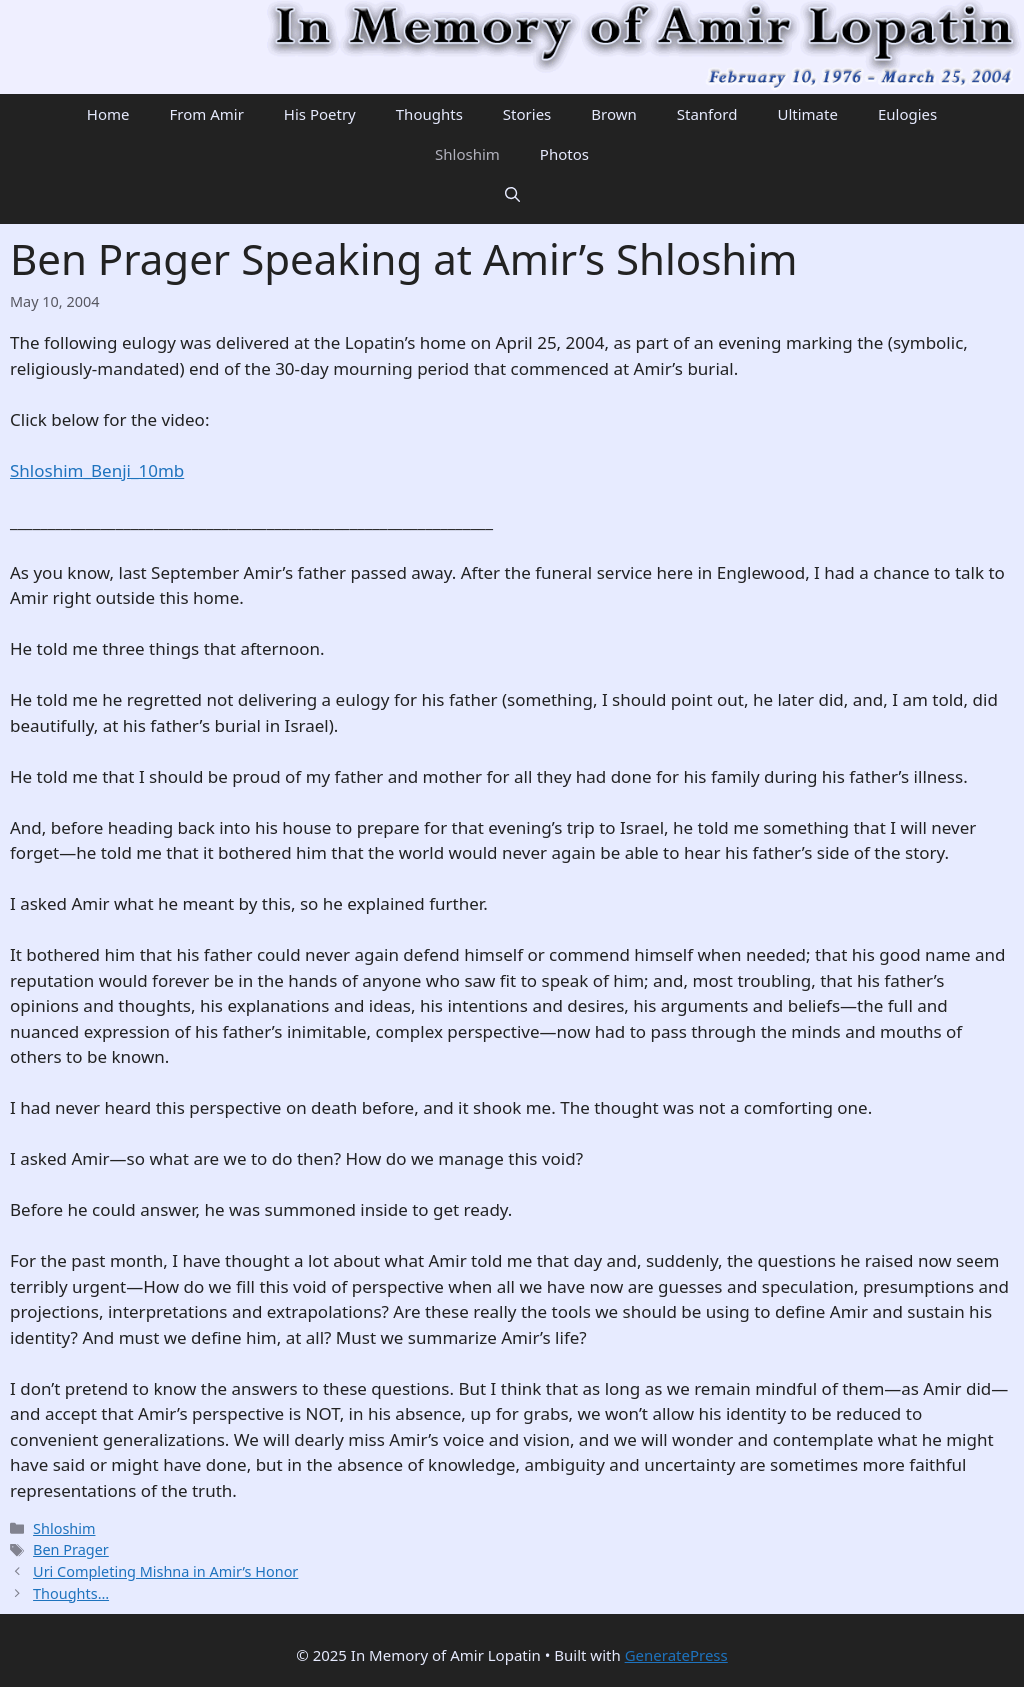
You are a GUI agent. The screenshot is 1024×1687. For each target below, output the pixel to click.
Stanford (707, 114)
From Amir (206, 114)
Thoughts (429, 114)
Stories (527, 114)
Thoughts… (71, 1593)
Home (108, 114)
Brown (613, 114)
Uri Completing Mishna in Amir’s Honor (165, 1571)
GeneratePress (676, 1655)
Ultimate (807, 114)
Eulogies (907, 114)
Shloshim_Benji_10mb (97, 470)
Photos (564, 154)
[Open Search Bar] (512, 194)
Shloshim (467, 154)
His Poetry (320, 114)
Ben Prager (71, 1549)
